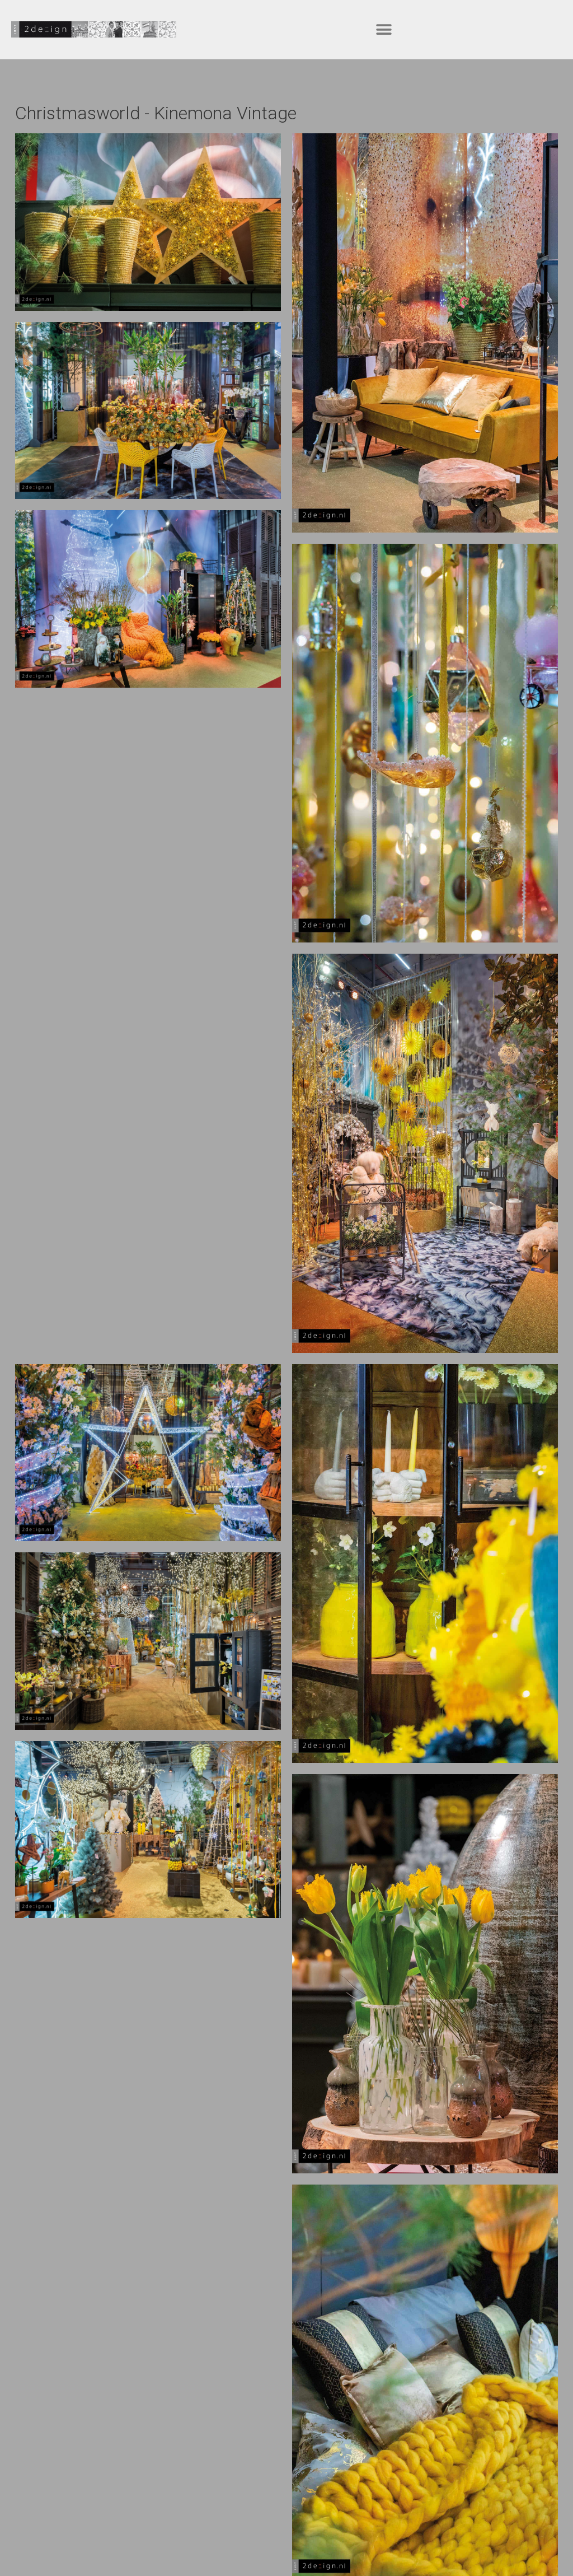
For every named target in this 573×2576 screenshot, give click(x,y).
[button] (384, 29)
